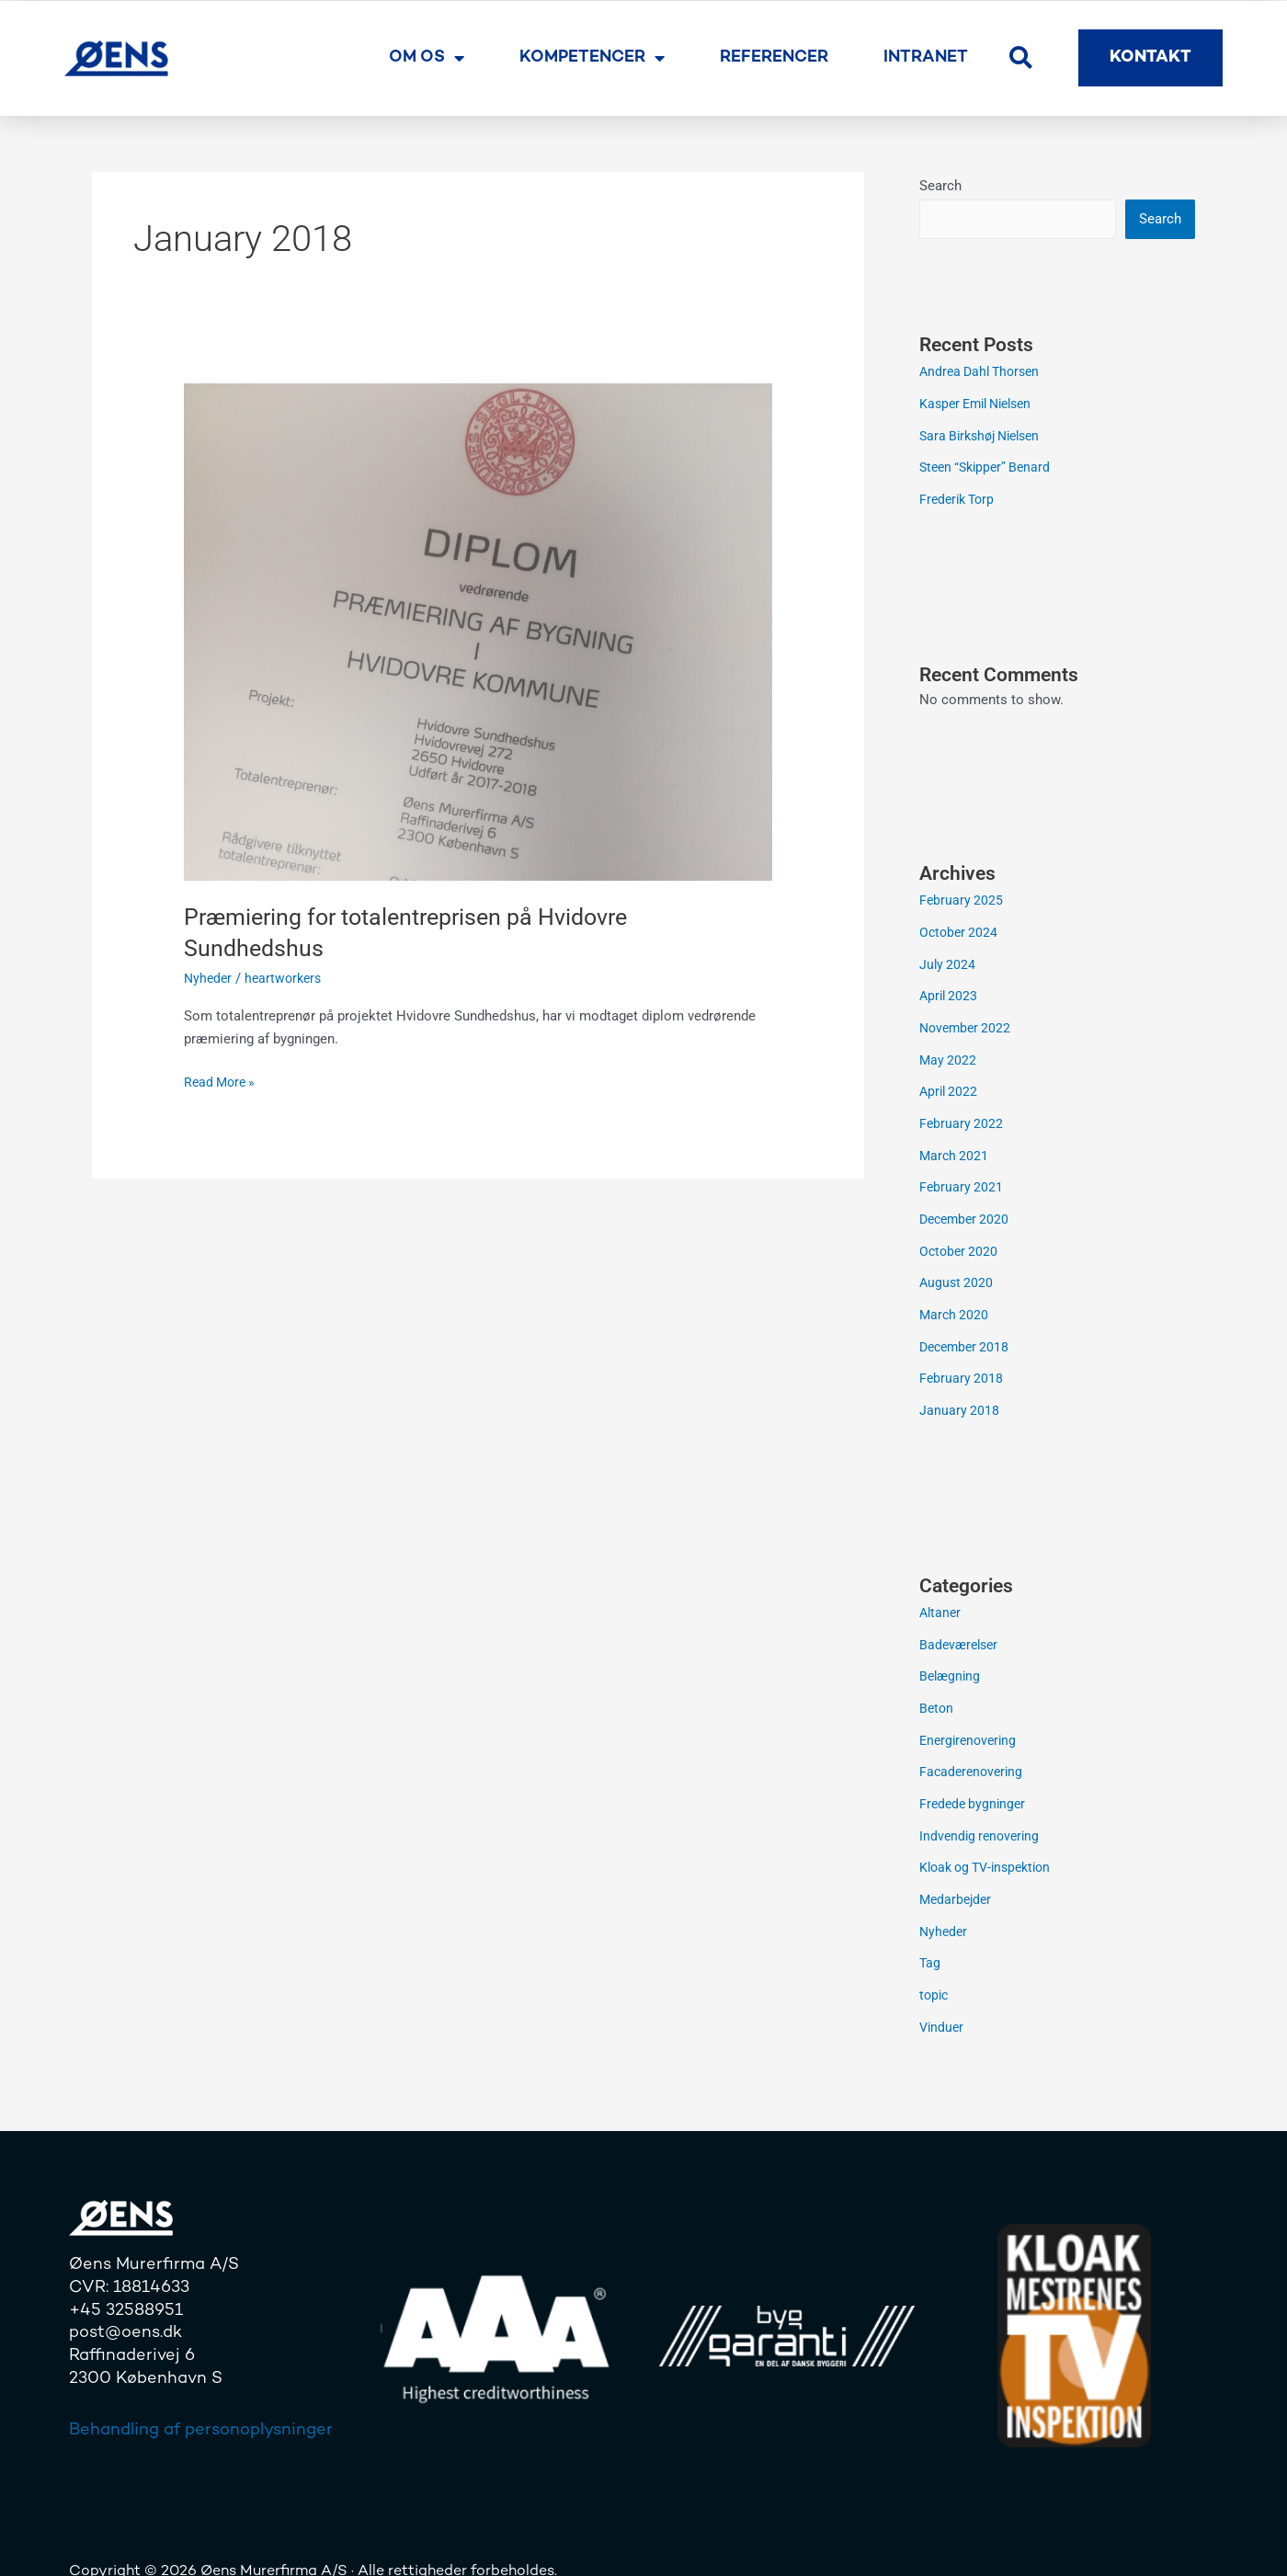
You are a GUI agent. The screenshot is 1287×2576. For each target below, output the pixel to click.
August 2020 (957, 1269)
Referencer (774, 57)
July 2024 (948, 959)
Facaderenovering (973, 1750)
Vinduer (942, 1998)
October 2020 (960, 1238)
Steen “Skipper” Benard (989, 466)
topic (935, 1967)
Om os (426, 57)
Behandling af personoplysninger (201, 2401)
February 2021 (962, 1176)
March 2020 (955, 1301)
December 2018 (967, 1331)
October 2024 (960, 928)
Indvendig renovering (982, 1812)
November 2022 (967, 1021)
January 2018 (959, 1393)
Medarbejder (957, 1874)
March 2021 (955, 1145)
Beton (937, 1688)
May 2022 (948, 1052)
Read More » (222, 1080)
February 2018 (962, 1362)
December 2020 (967, 1207)
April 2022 (950, 1083)
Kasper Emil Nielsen (981, 403)
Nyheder (209, 978)
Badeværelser (961, 1626)
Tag (930, 1936)
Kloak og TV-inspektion (991, 1843)
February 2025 (962, 897)
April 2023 (950, 990)
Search (940, 185)
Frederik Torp (959, 496)
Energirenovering (970, 1719)
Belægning (951, 1657)
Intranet (925, 57)
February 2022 (962, 1114)
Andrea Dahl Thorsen (983, 372)
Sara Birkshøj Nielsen (985, 435)
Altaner (941, 1595)
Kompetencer (592, 57)
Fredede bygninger (975, 1781)
